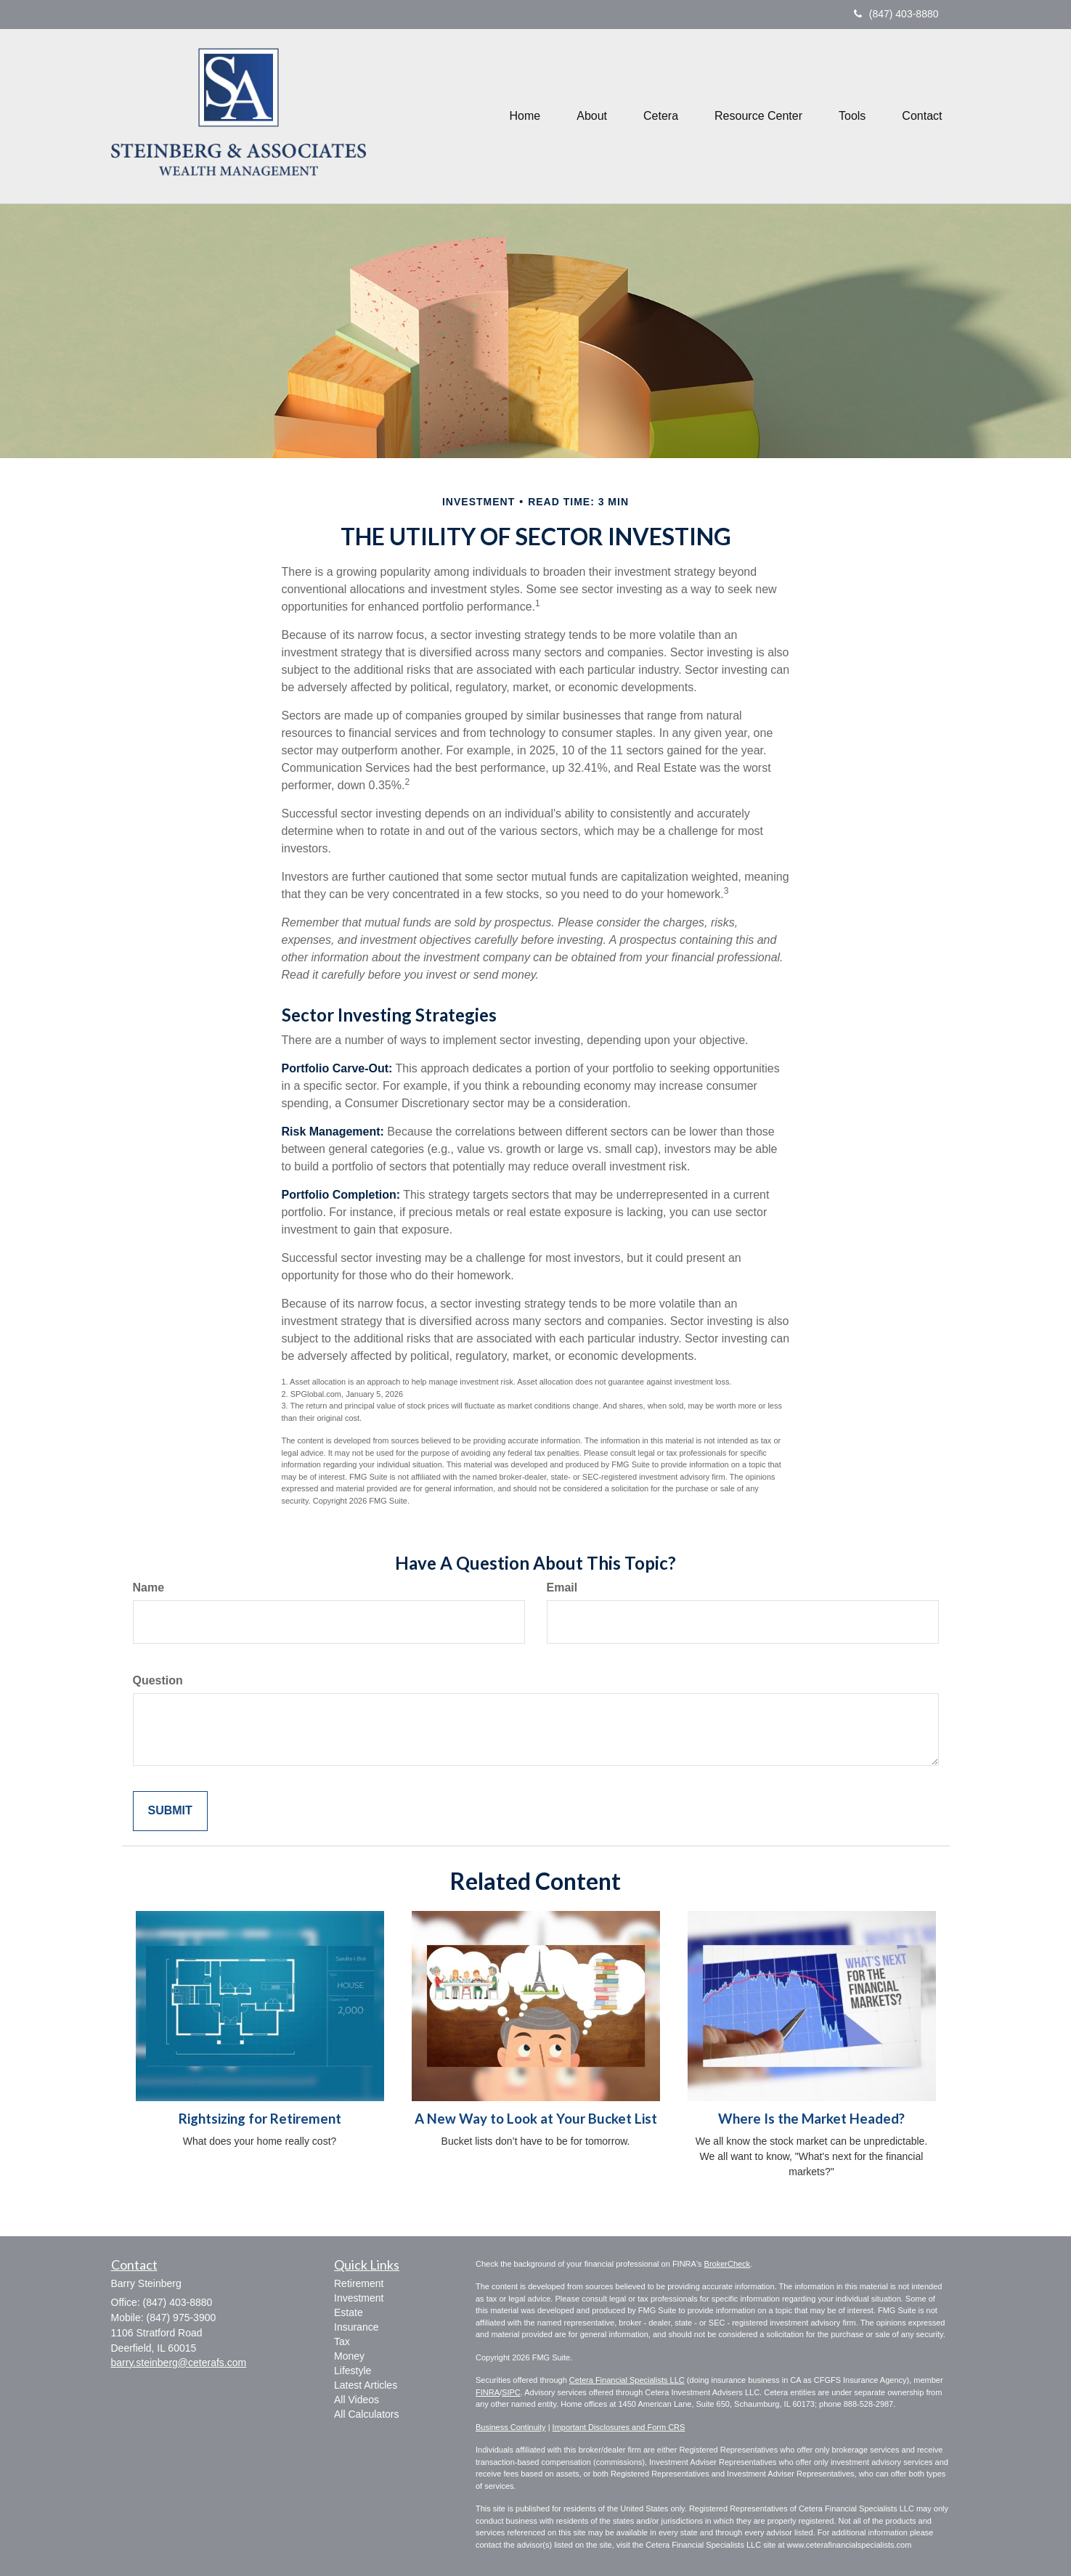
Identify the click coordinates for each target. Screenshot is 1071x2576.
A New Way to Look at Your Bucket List (536, 2119)
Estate (348, 2312)
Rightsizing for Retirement (260, 2119)
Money (349, 2356)
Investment (358, 2298)
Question (158, 1680)
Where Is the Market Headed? (811, 2119)
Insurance (356, 2327)
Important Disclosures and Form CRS (619, 2427)
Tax (342, 2341)
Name (149, 1587)
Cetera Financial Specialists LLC (627, 2380)
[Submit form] (170, 1811)
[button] (591, 116)
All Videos (356, 2399)
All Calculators (366, 2414)
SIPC (511, 2392)
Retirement (358, 2283)
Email (562, 1587)
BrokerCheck (727, 2263)
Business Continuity (511, 2427)
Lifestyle (352, 2370)
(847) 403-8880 (896, 14)
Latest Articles (365, 2385)
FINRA (488, 2392)
